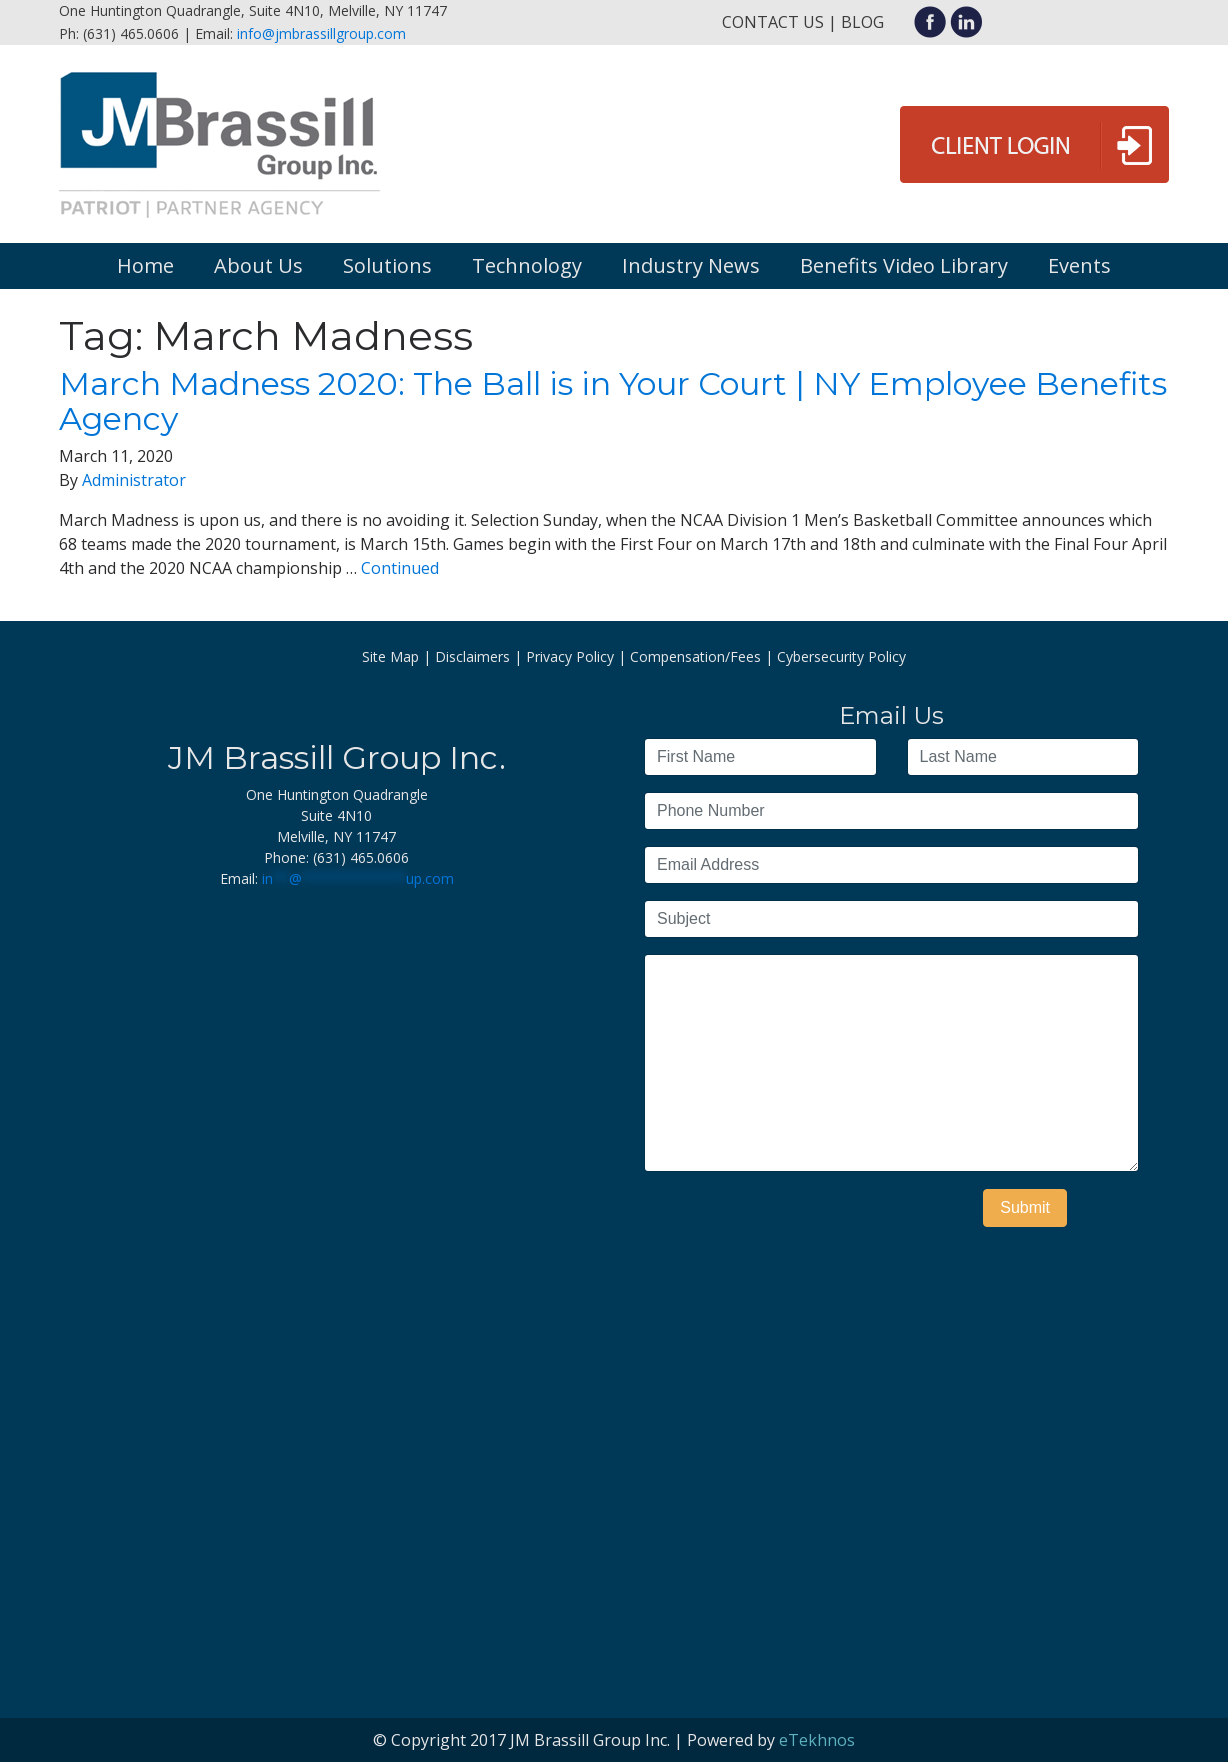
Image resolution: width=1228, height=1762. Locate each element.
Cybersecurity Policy (841, 656)
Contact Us (773, 22)
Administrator (134, 480)
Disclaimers (472, 656)
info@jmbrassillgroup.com (321, 33)
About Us (258, 265)
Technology (527, 265)
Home (145, 265)
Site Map (390, 656)
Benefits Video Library (904, 265)
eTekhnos (817, 1740)
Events (1079, 265)
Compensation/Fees (695, 656)
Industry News (691, 265)
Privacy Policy (570, 656)
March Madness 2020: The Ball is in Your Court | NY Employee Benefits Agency (613, 401)
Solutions (387, 265)
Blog (862, 22)
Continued (400, 568)
